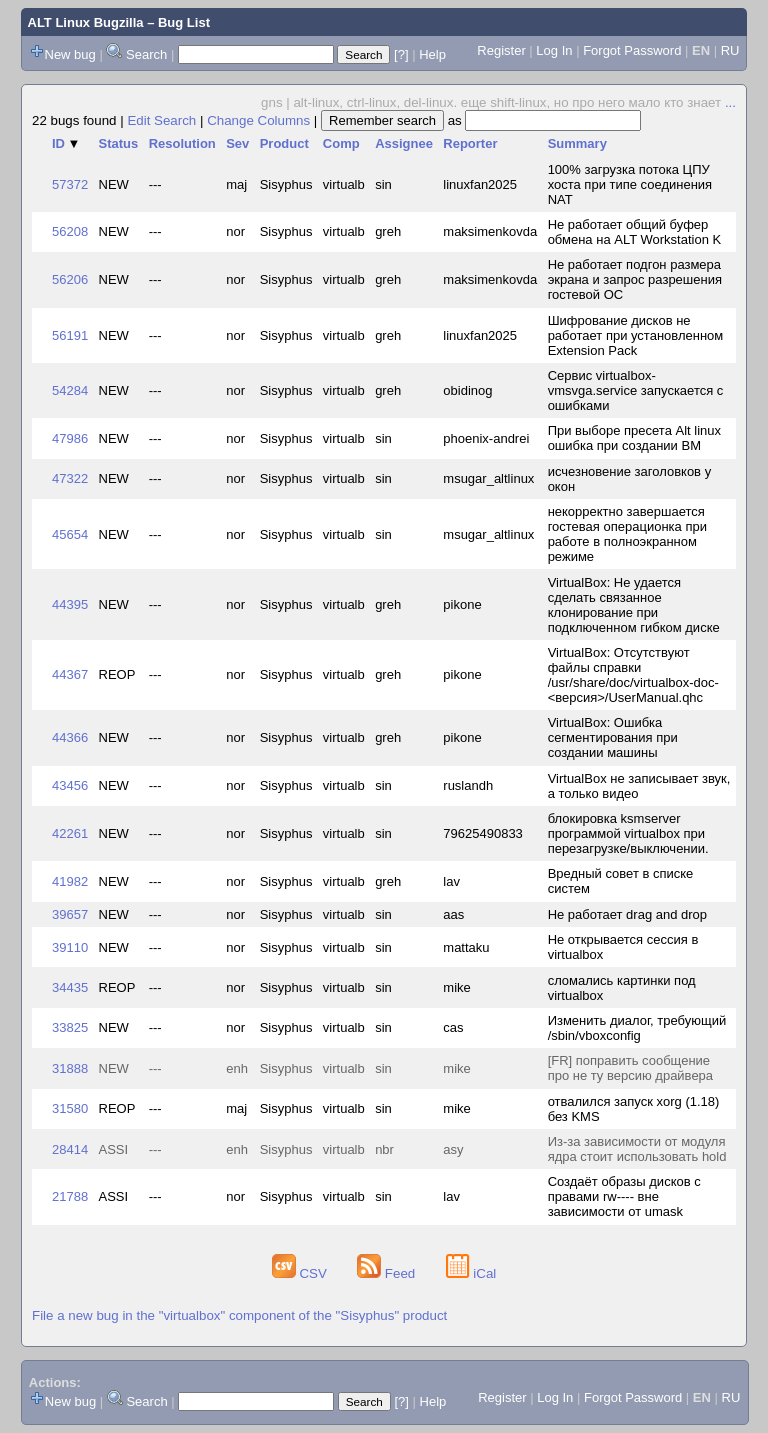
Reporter (470, 143)
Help (432, 54)
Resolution (182, 143)
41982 (70, 881)
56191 (70, 335)
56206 (70, 279)
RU (730, 50)
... (730, 102)
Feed (388, 1273)
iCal (471, 1273)
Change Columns (258, 120)
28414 (70, 1149)
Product (284, 143)
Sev (237, 143)
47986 (70, 438)
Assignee (404, 143)
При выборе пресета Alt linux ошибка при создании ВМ (634, 438)
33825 (70, 1027)
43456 (70, 785)
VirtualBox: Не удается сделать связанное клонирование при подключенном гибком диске (634, 605)
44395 (70, 604)
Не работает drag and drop (627, 914)
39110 (70, 947)
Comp (341, 143)
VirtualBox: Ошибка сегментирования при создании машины (613, 737)
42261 (70, 833)
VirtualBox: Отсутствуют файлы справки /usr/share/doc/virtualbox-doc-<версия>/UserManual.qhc (633, 675)
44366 (70, 737)
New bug (70, 54)
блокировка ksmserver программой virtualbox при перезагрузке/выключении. (628, 833)
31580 (70, 1108)
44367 (70, 674)
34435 (70, 987)
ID (66, 143)
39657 (70, 914)
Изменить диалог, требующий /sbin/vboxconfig (637, 1028)
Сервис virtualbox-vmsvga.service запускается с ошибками (636, 390)
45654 (70, 534)
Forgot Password (632, 50)
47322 (70, 478)
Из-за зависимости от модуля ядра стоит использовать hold (637, 1149)
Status (119, 143)
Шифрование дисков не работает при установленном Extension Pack (636, 335)
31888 (70, 1068)
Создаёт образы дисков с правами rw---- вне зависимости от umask (624, 1196)
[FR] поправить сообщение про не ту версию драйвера (630, 1068)
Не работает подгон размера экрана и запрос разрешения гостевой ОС (635, 279)
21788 (70, 1196)
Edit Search (161, 120)
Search (146, 54)
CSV (301, 1273)
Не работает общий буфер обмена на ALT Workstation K (635, 232)
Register (501, 50)
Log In (554, 50)
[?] (401, 54)
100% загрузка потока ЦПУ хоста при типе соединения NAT (630, 184)
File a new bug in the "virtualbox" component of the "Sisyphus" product (239, 1315)
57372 (70, 184)
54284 (70, 390)
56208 (70, 231)
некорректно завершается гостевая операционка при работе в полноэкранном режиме (627, 534)
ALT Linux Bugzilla (86, 22)
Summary (577, 143)
